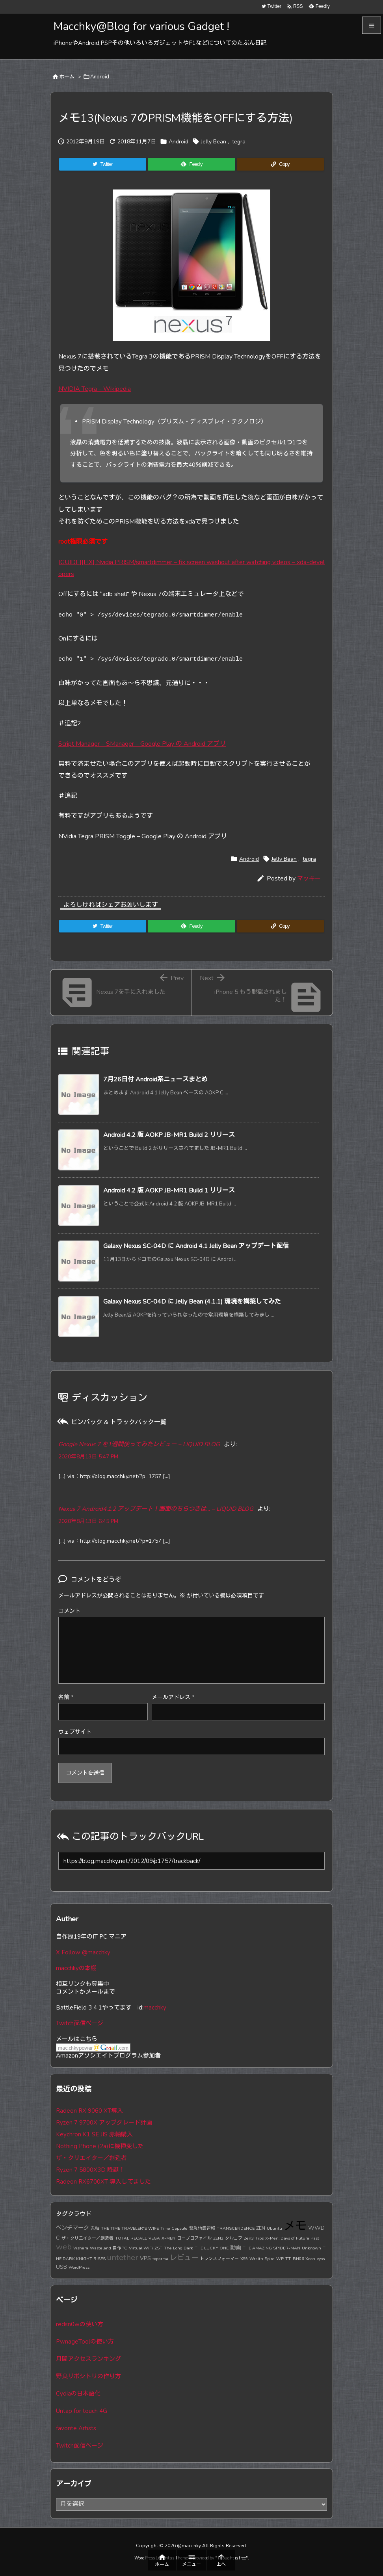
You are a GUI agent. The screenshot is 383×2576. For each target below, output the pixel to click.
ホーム (66, 76)
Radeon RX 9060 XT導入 (89, 2111)
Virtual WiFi (141, 2248)
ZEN (260, 2228)
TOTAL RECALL (131, 2238)
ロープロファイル (194, 2238)
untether (122, 2257)
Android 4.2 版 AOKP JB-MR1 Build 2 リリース (169, 1135)
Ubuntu (274, 2228)
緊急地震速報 (202, 2228)
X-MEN (168, 2238)
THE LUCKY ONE (212, 2248)
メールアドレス (173, 1697)
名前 (65, 1697)
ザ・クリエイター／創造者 (91, 2158)
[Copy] (280, 164)
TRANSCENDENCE (236, 2228)
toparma (160, 2259)
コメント (69, 1611)
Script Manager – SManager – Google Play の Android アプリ (142, 743)
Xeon (310, 2259)
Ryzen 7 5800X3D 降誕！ (90, 2170)
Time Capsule (174, 2228)
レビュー (184, 2257)
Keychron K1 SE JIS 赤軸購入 (94, 2134)
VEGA (154, 2238)
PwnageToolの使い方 (85, 2342)
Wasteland (100, 2248)
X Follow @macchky (83, 1952)
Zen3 (249, 2238)
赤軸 (95, 2228)
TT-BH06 (294, 2259)
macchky (154, 2007)
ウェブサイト (74, 1732)
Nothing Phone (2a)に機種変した (100, 2146)
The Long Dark (178, 2248)
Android (99, 76)
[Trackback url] (191, 1861)
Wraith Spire (262, 2259)
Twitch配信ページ (79, 2023)
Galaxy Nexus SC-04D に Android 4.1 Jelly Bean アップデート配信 (196, 1246)
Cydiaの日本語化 (78, 2394)
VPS (145, 2258)
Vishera (80, 2248)
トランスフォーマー (219, 2259)
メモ (295, 2226)
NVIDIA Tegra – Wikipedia (94, 388)
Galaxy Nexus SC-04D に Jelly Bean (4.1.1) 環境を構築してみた (192, 1301)
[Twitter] (102, 164)
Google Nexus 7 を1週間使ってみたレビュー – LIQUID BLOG (139, 1444)
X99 (244, 2259)
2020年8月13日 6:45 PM (88, 1521)
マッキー (309, 878)
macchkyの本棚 (76, 1968)
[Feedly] (191, 164)
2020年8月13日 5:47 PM (88, 1456)
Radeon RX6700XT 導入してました (103, 2182)
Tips (259, 2238)
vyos (321, 2259)
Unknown (311, 2248)
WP (280, 2259)
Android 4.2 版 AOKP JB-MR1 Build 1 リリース (169, 1190)
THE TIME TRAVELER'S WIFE (130, 2228)
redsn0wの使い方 (79, 2324)
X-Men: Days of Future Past (292, 2238)
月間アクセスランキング (88, 2359)
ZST (158, 2248)
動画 (235, 2247)
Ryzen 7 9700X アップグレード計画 (104, 2123)
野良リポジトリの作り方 (88, 2376)
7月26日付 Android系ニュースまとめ (155, 1079)
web (64, 2247)
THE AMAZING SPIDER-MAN (271, 2248)
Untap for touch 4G (81, 2411)
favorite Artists (76, 2428)
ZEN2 (218, 2238)
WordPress (79, 2267)
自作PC (120, 2248)
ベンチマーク (72, 2228)
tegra (238, 141)
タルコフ (233, 2238)
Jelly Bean (213, 141)
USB (61, 2267)
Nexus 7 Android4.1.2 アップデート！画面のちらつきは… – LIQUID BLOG (155, 1509)
